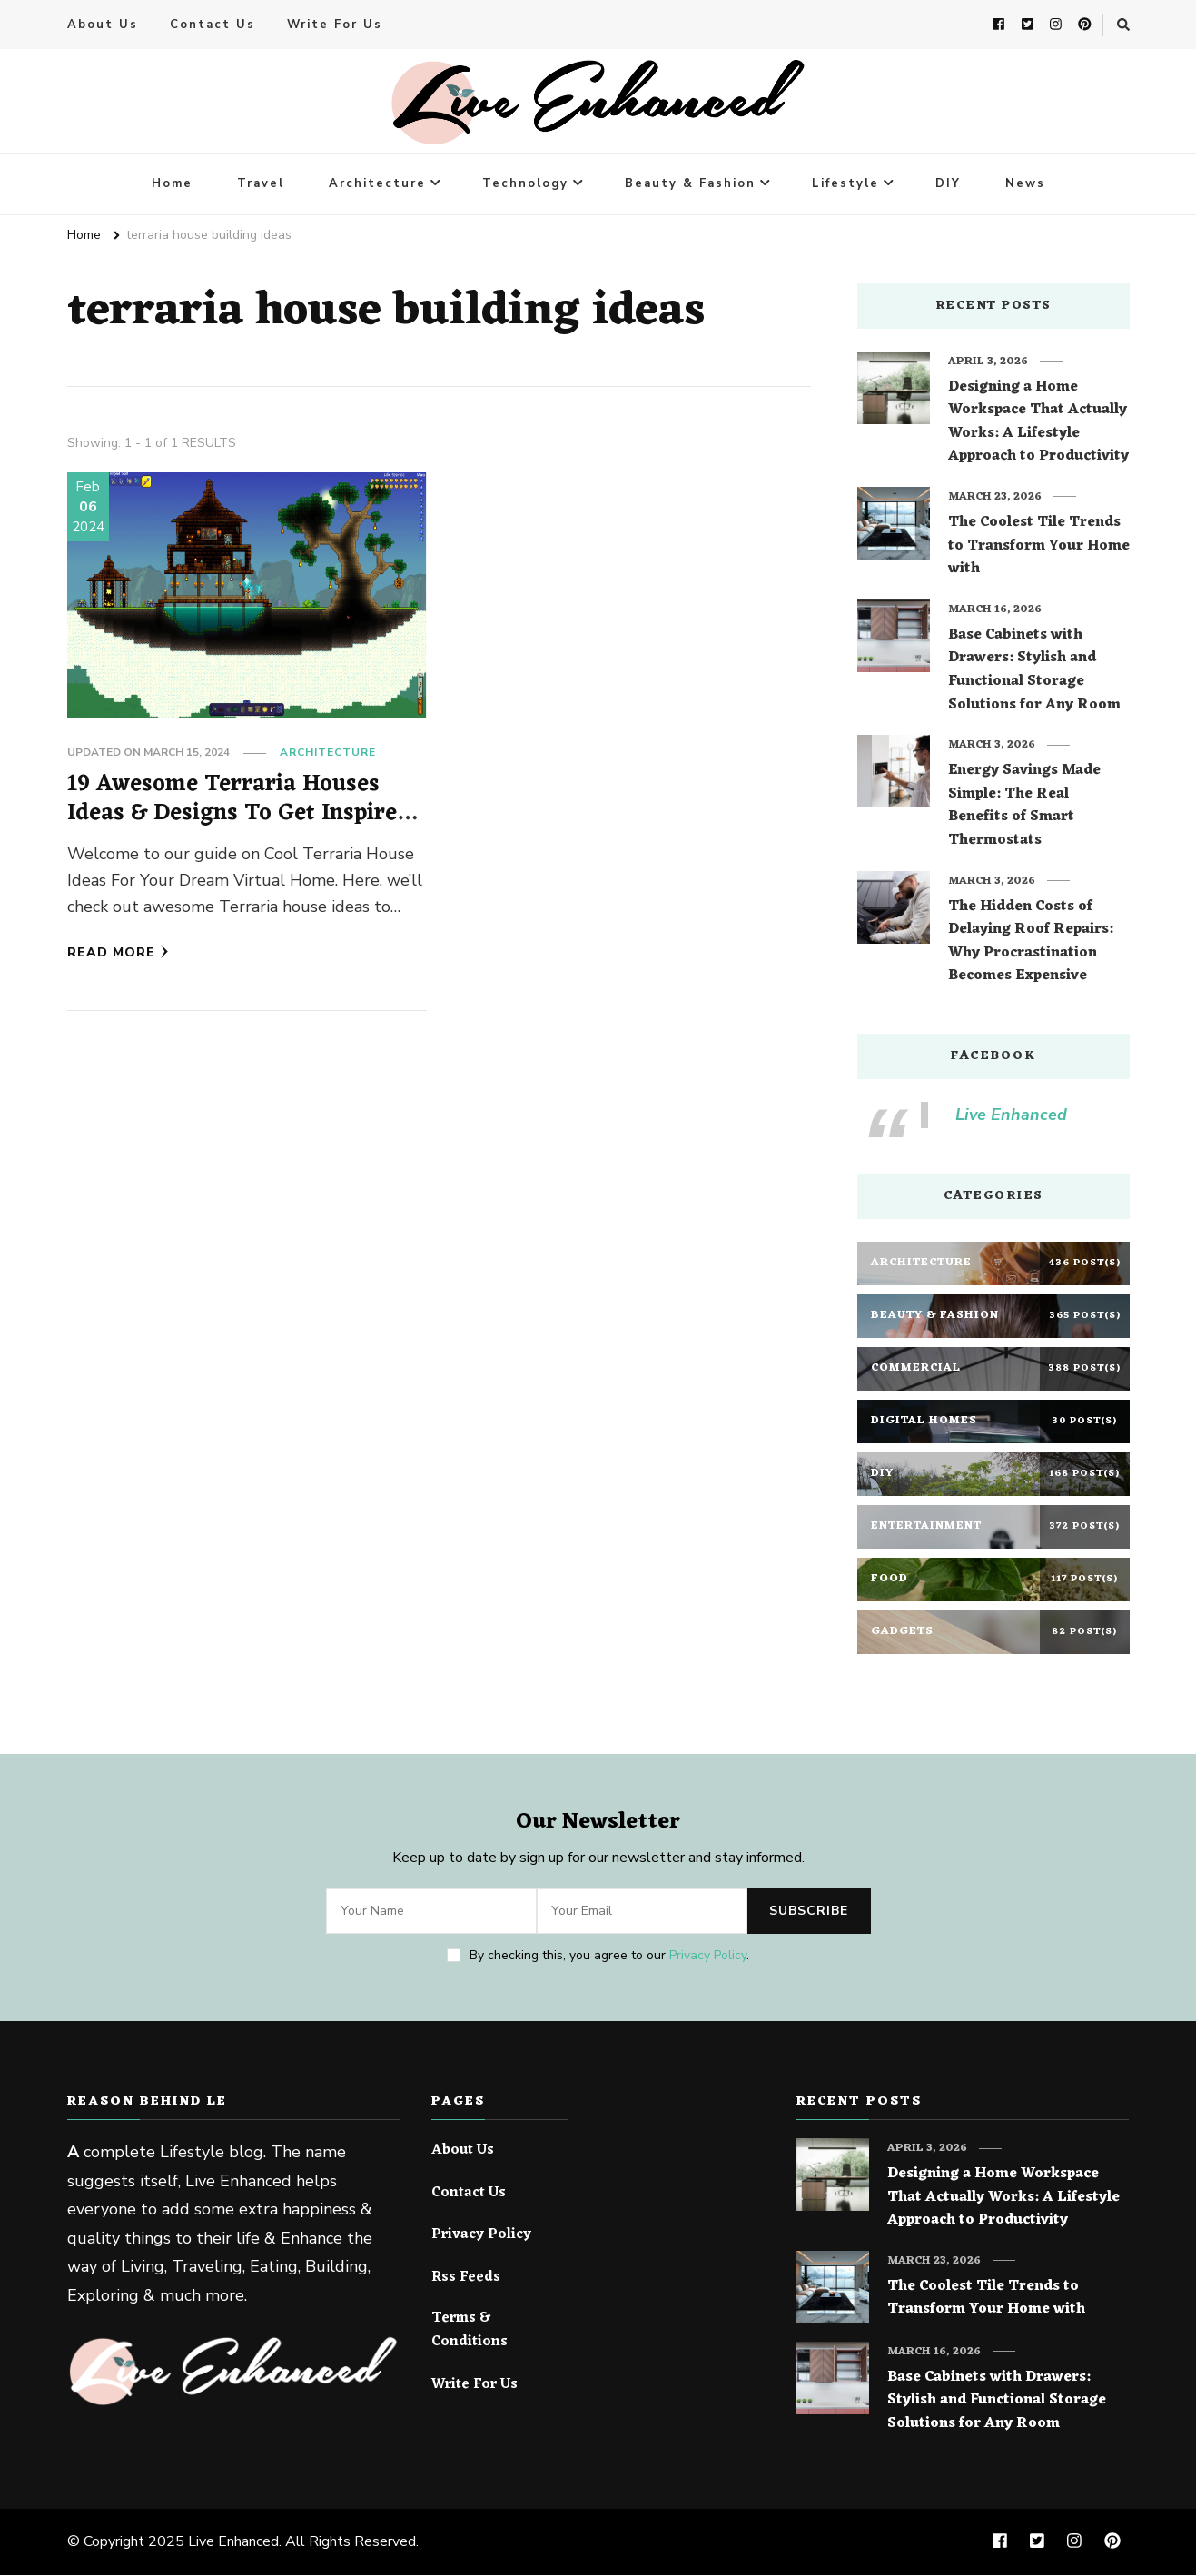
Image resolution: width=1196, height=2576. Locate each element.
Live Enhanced (1011, 1115)
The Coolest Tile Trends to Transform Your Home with (1039, 547)
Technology (525, 184)
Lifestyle (845, 184)
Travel (260, 184)
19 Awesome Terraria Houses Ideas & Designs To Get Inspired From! (239, 814)
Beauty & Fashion (690, 184)
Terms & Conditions (469, 2331)
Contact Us (212, 25)
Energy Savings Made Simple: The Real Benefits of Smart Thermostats (1024, 806)
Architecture (377, 184)
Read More (118, 953)
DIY (948, 184)
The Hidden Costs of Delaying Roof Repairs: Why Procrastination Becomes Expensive (1030, 943)
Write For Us (334, 25)
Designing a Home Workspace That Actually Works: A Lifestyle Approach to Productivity (1038, 423)
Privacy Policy (707, 1956)
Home (172, 184)
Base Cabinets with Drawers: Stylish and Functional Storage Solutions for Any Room (1034, 671)
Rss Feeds (465, 2279)
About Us (102, 25)
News (1025, 184)
